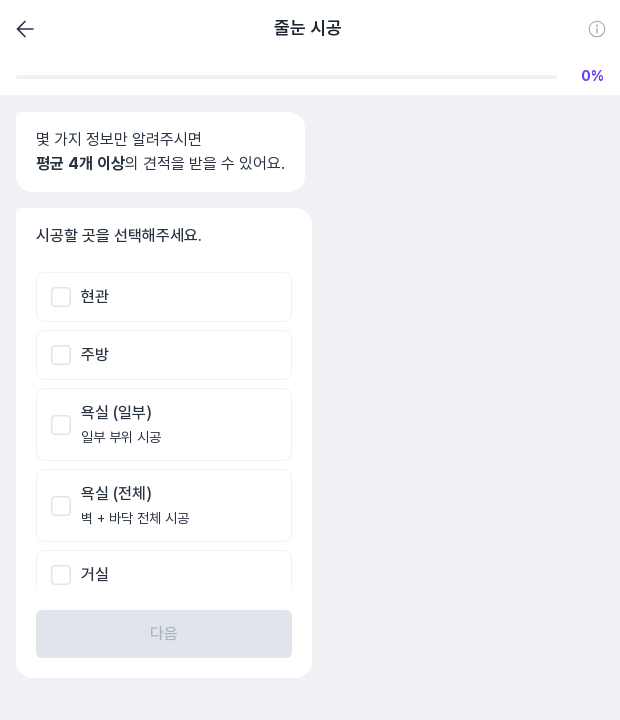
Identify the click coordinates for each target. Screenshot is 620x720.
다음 (164, 633)
